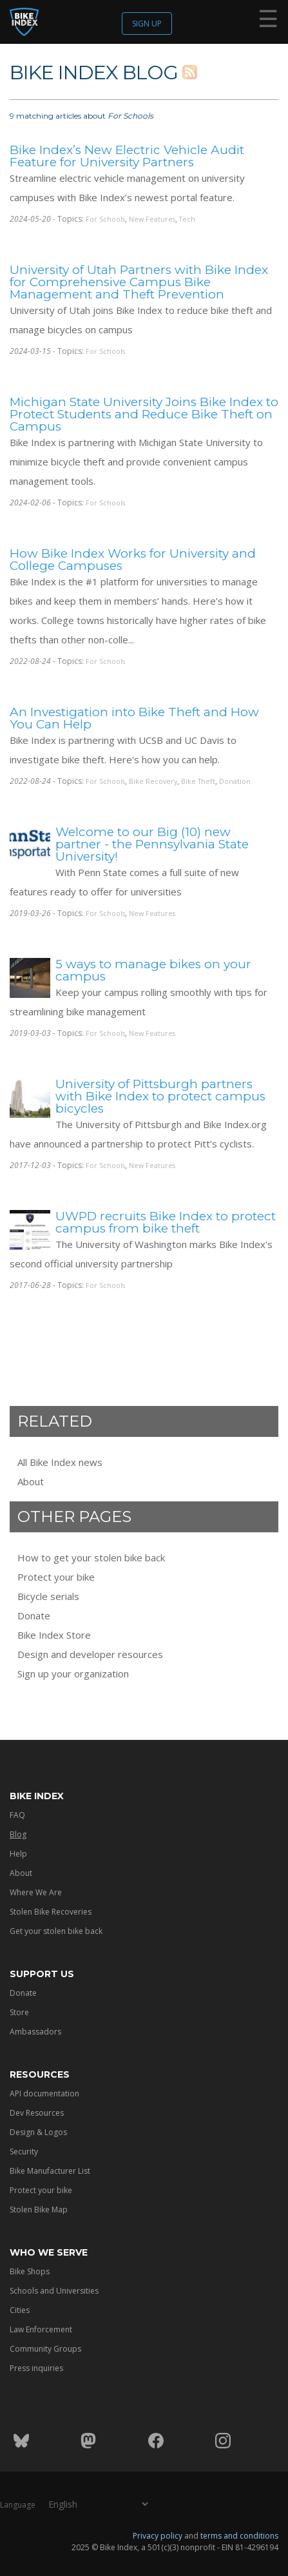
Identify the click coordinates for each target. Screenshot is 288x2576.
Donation (235, 781)
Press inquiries (36, 2368)
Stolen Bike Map (39, 2209)
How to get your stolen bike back (91, 1557)
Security (24, 2151)
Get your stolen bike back (56, 1931)
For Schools (105, 219)
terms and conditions (239, 2535)
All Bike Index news (59, 1462)
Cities (20, 2310)
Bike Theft (198, 781)
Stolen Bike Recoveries (50, 1911)
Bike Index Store (54, 1634)
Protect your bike (56, 1576)
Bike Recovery (153, 781)
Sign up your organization (73, 1673)
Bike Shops (30, 2271)
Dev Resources (37, 2112)
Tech (187, 219)
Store (19, 2012)
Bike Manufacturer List (50, 2170)
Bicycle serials (48, 1596)
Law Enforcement (41, 2329)
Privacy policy (157, 2535)
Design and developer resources (90, 1654)
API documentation (44, 2093)
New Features (152, 219)
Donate (33, 1615)
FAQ (17, 1815)
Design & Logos (38, 2132)
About (30, 1481)
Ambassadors (35, 2031)
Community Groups (45, 2348)
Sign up (147, 23)
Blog (18, 1834)
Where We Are (36, 1892)
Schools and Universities (54, 2290)
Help (18, 1853)
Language (17, 2504)
